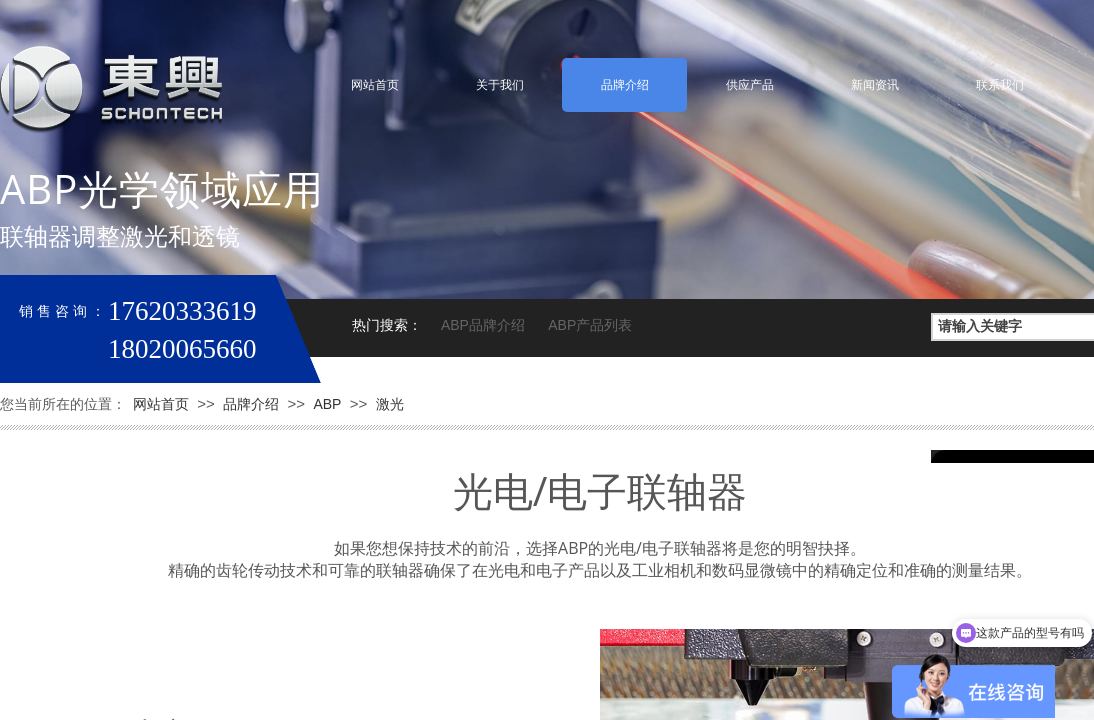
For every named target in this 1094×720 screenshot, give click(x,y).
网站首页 (375, 85)
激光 (390, 404)
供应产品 (750, 85)
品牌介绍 (625, 85)
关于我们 (500, 85)
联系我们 (1000, 85)
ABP (327, 404)
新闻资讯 (875, 85)
